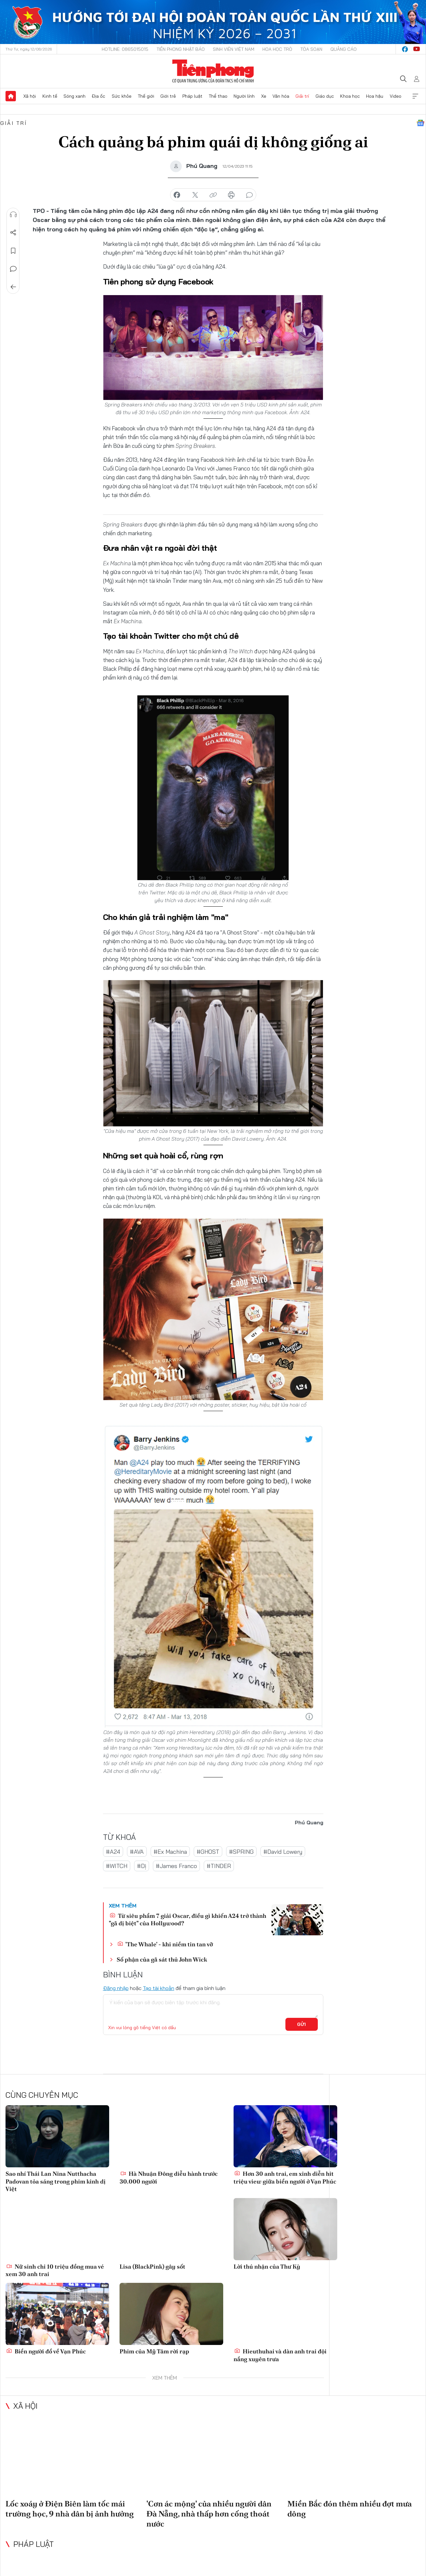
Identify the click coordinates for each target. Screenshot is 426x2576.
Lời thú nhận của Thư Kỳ (267, 2266)
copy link (213, 195)
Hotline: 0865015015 (125, 49)
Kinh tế (49, 96)
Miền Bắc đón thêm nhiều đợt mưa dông (349, 2509)
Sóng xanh (74, 96)
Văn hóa (280, 96)
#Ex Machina (170, 1851)
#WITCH (116, 1866)
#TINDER (219, 1866)
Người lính (244, 96)
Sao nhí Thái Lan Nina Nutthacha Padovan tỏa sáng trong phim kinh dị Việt (56, 2181)
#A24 (113, 1851)
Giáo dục (325, 96)
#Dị (141, 1866)
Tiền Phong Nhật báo (180, 49)
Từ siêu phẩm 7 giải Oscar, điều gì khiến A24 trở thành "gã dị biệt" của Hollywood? (187, 1919)
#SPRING (241, 1851)
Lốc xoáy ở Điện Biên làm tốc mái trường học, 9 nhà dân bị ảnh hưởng (70, 2509)
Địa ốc (98, 96)
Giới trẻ (168, 96)
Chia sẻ (13, 233)
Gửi (301, 2024)
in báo (231, 195)
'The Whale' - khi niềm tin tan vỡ (165, 1944)
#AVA (137, 1851)
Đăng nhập (116, 1988)
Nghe (13, 214)
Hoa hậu (374, 96)
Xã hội (29, 96)
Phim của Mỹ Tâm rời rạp (154, 2351)
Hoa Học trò (277, 49)
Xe (263, 96)
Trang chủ (11, 96)
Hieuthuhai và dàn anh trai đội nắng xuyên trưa (280, 2355)
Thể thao (218, 96)
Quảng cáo (343, 49)
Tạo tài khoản (158, 1988)
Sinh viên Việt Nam (233, 49)
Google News (420, 123)
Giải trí (302, 96)
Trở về (13, 287)
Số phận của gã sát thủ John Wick (162, 1959)
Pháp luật (192, 96)
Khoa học (350, 96)
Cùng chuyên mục (42, 2095)
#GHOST (208, 1851)
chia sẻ (177, 195)
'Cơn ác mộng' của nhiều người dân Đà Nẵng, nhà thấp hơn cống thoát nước (208, 2514)
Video (395, 96)
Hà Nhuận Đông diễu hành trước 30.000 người (169, 2177)
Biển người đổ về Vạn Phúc (46, 2351)
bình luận (249, 195)
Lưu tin (13, 251)
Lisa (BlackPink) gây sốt (152, 2266)
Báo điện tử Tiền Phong (213, 71)
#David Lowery (282, 1851)
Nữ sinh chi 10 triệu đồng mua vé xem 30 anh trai (55, 2270)
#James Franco (176, 1866)
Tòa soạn (311, 49)
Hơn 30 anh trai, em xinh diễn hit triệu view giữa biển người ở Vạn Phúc (285, 2177)
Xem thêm (415, 96)
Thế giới (146, 96)
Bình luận (13, 269)
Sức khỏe (122, 96)
